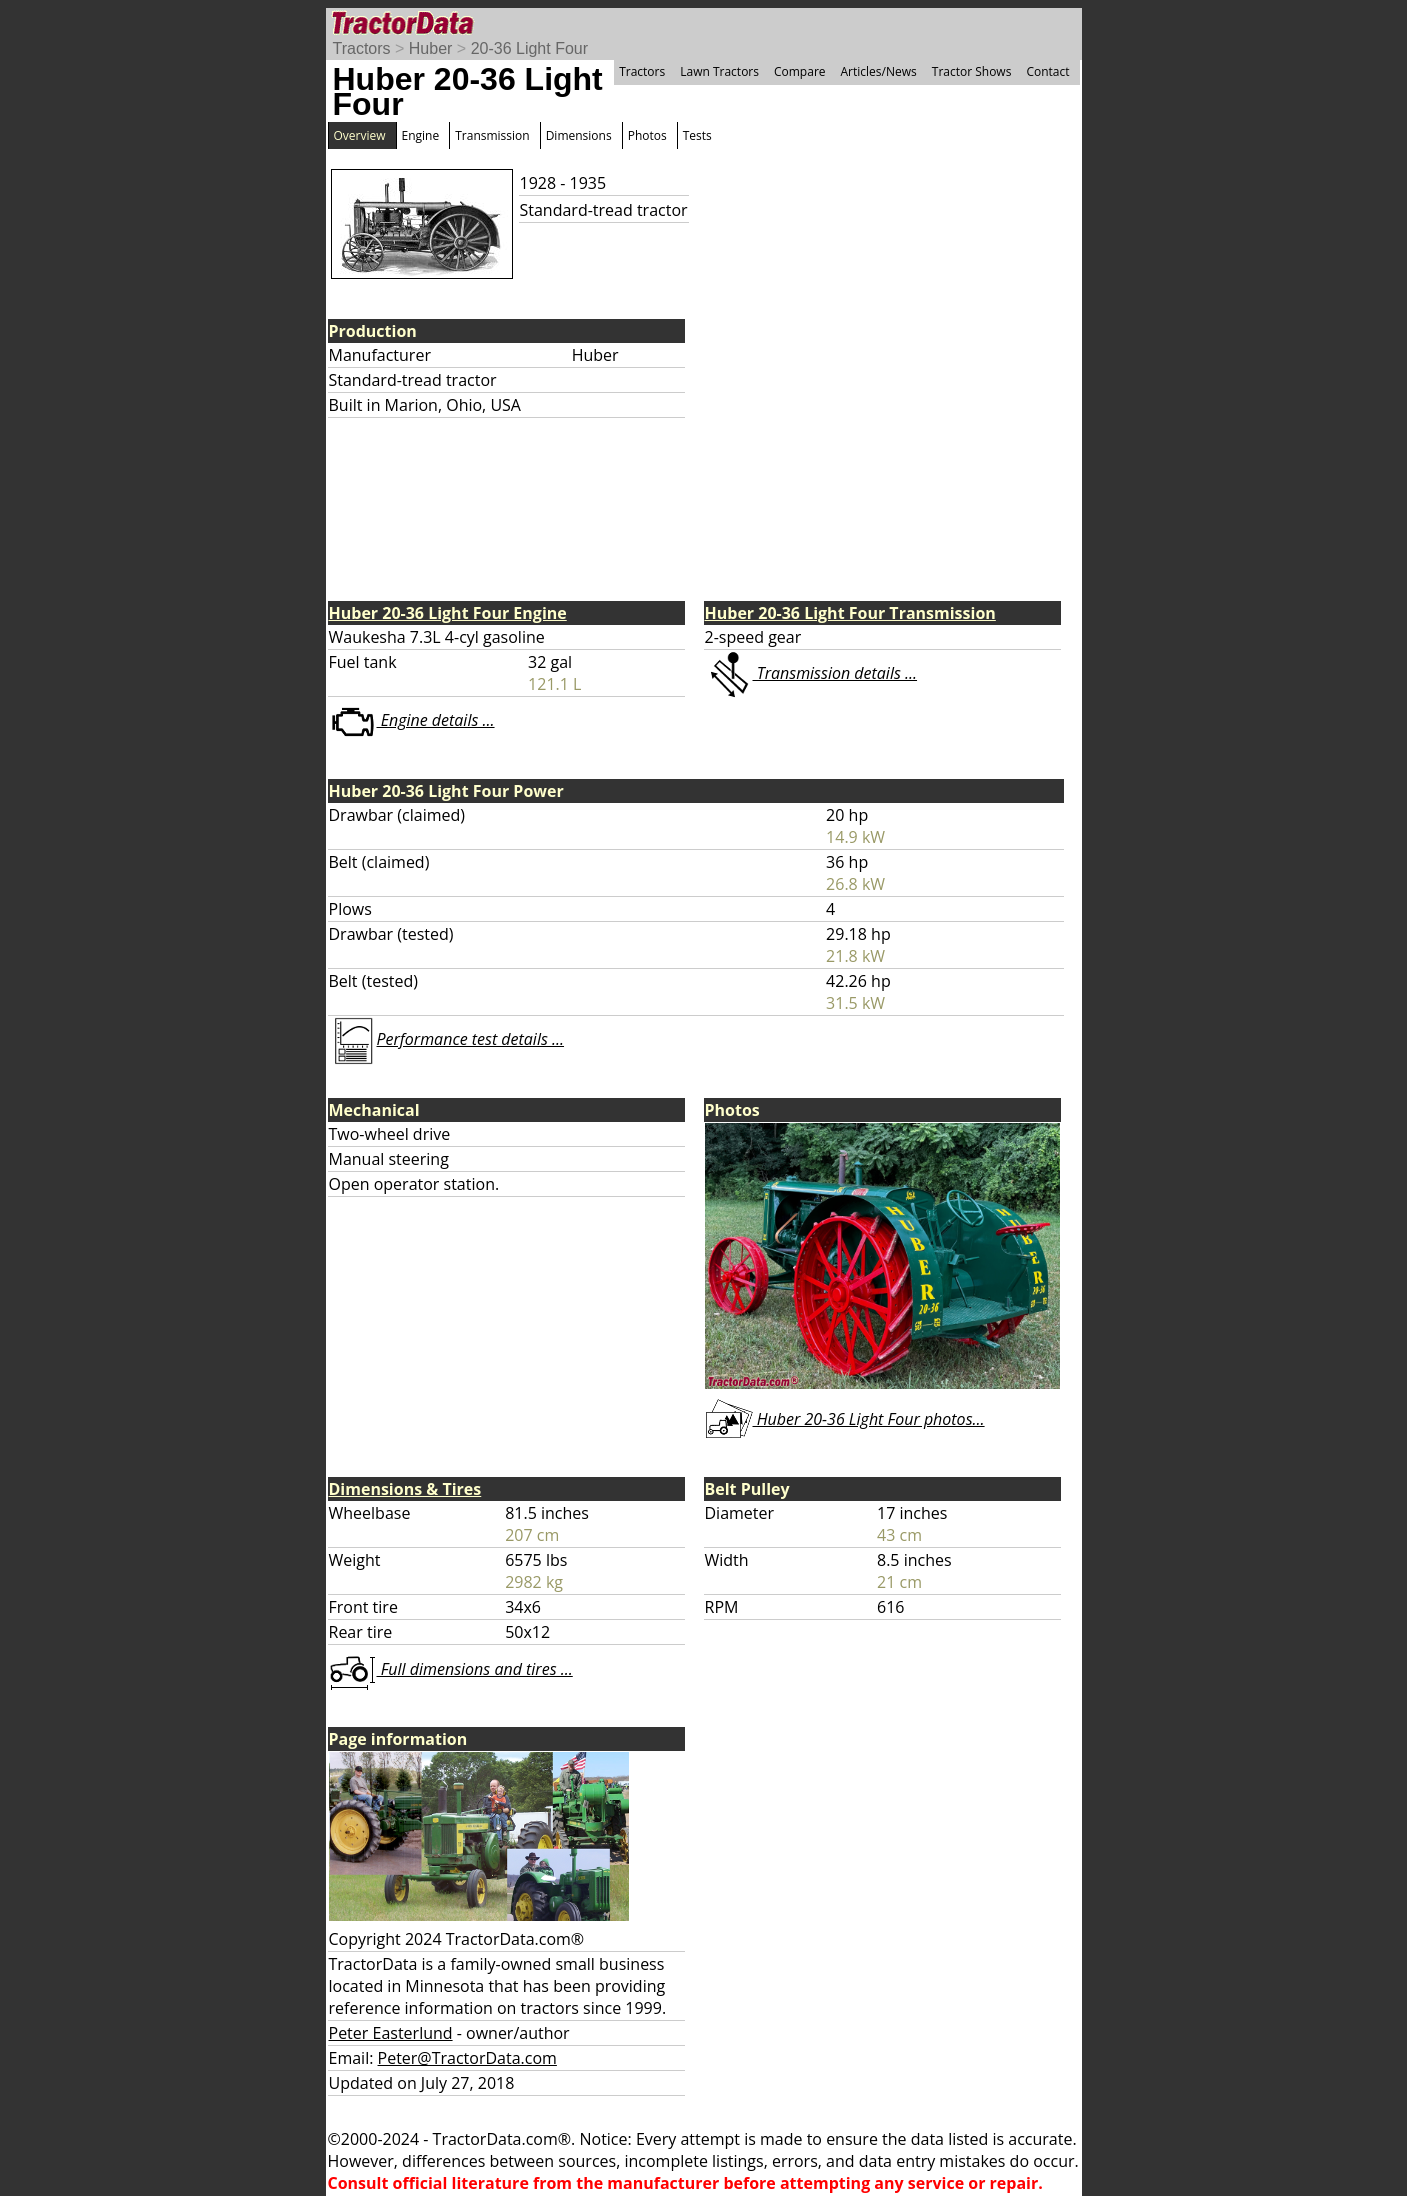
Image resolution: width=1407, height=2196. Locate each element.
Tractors (362, 48)
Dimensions (579, 135)
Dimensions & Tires (405, 1489)
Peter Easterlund (391, 2033)
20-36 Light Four (529, 48)
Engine (421, 135)
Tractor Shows (972, 71)
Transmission (492, 135)
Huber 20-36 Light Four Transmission (850, 613)
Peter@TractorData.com (467, 2058)
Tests (697, 135)
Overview (360, 135)
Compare (800, 71)
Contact (1047, 71)
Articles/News (879, 71)
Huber (431, 48)
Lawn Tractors (719, 71)
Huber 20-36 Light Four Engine (448, 613)
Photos (647, 135)
